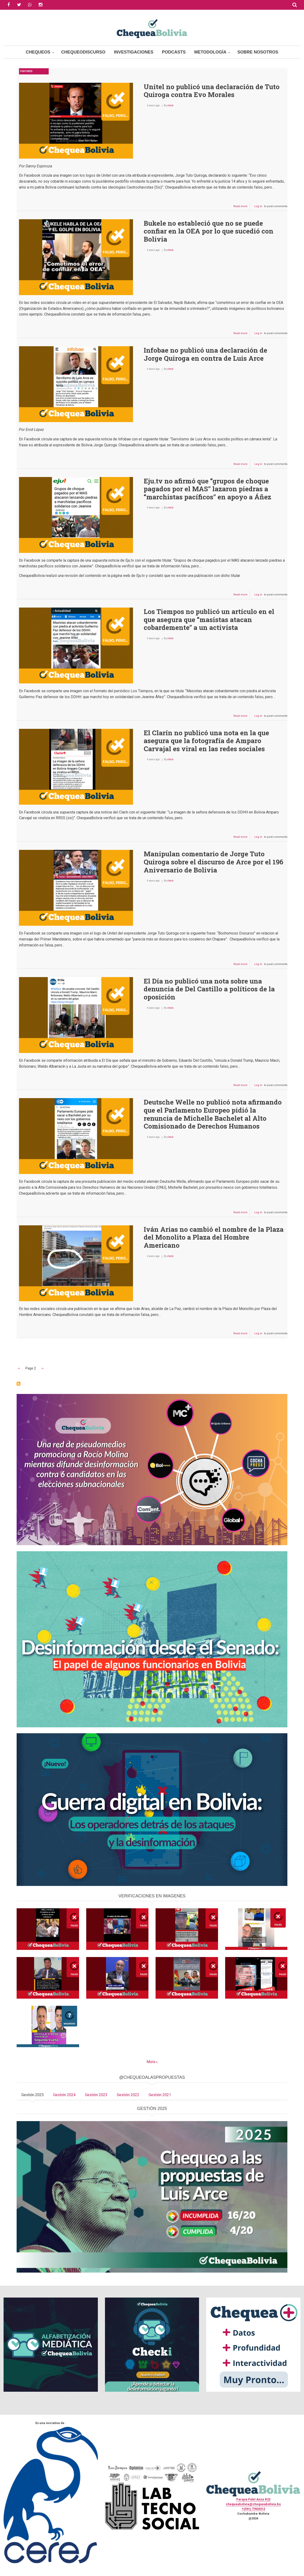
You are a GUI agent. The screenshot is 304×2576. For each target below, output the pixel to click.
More (151, 2062)
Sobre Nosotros (257, 52)
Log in (258, 206)
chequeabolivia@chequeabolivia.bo (253, 2504)
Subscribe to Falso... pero (18, 1384)
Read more (241, 207)
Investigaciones (133, 52)
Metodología (210, 52)
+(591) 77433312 (253, 2509)
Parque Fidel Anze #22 (253, 2499)
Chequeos (38, 52)
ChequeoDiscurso (83, 52)
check (170, 105)
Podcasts (174, 52)
